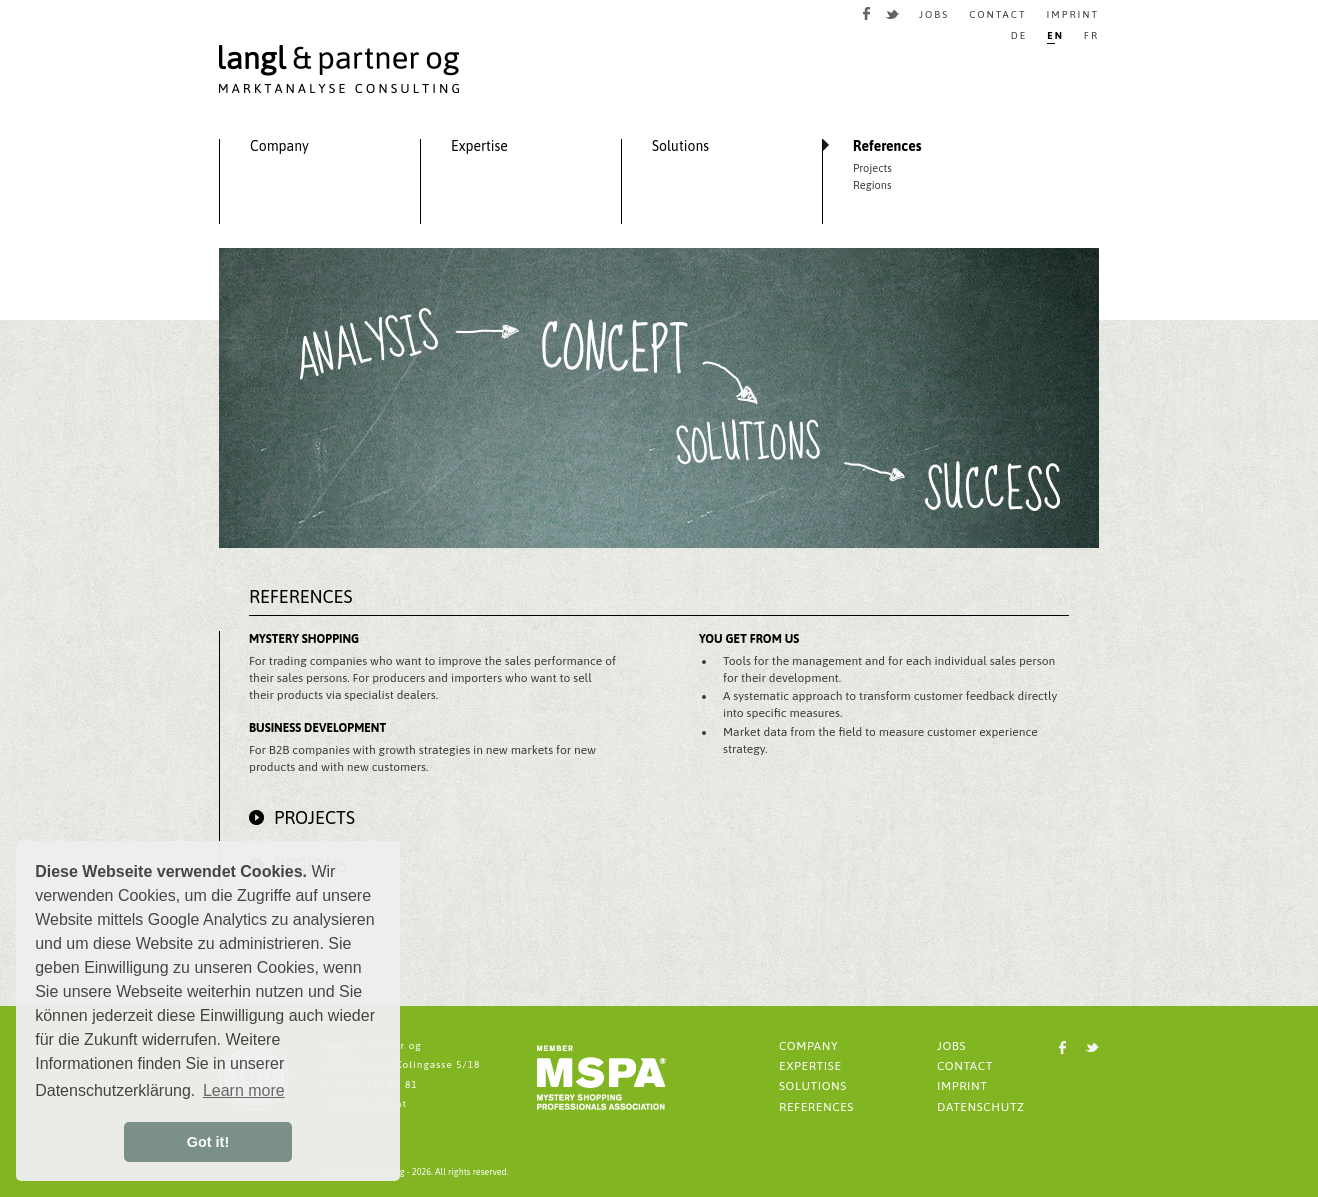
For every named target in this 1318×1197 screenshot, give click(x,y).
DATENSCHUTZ (981, 1107)
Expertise (479, 146)
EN (1055, 36)
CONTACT (997, 15)
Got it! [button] (208, 1142)
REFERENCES (816, 1107)
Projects (872, 168)
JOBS (934, 15)
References (887, 146)
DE (1019, 36)
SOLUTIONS (813, 1086)
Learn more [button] (244, 1090)
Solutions (680, 146)
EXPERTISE (810, 1066)
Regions (872, 185)
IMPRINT (1072, 15)
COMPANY (808, 1046)
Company (279, 146)
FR (1091, 36)
